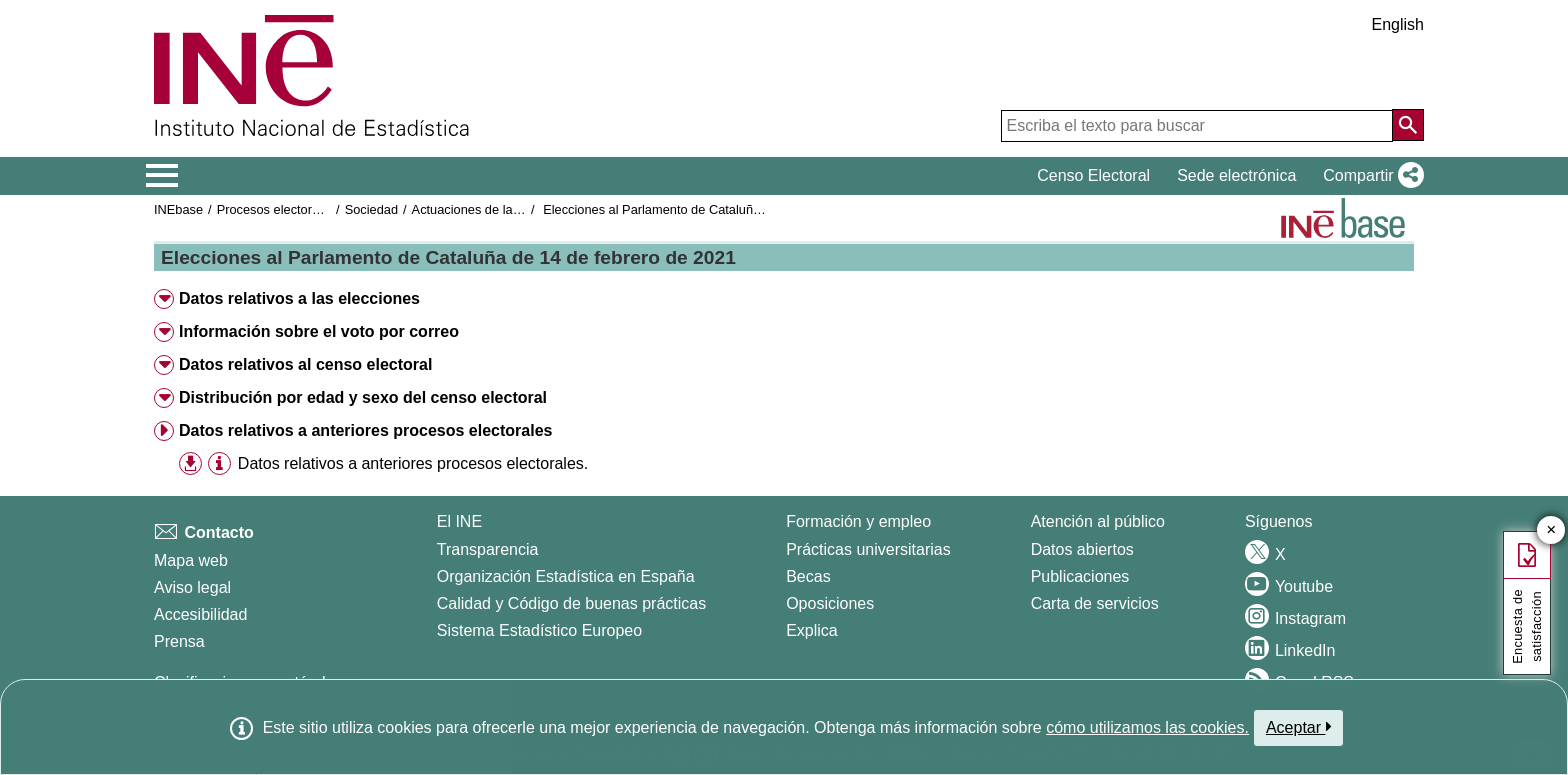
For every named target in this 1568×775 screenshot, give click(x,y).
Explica (812, 630)
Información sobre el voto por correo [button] (319, 331)
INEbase (178, 209)
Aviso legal (192, 587)
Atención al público (1098, 521)
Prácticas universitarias (868, 549)
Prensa (179, 641)
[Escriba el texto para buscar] (1197, 126)
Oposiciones (830, 603)
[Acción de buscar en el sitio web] (1408, 125)
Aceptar (1298, 727)
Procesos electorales (276, 209)
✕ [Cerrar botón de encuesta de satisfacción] (1551, 530)
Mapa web (191, 560)
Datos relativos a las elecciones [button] (299, 298)
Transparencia (488, 549)
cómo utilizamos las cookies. (1147, 727)
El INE (459, 521)
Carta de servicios (1095, 603)
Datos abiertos (1082, 549)
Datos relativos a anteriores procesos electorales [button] (366, 430)
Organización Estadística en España (566, 576)
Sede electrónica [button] (1236, 175)
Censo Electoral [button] (1093, 175)
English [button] (1398, 24)
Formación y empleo (858, 521)
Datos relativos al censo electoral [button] (305, 364)
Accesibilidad (200, 614)
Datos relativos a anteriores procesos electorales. (413, 463)
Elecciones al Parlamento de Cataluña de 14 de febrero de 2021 (725, 209)
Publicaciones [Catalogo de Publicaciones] (1080, 576)
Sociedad (371, 209)
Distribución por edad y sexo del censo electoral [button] (363, 397)
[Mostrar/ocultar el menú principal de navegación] (162, 176)
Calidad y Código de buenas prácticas (572, 603)
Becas (808, 576)
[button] (1369, 176)
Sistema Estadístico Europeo (539, 630)
